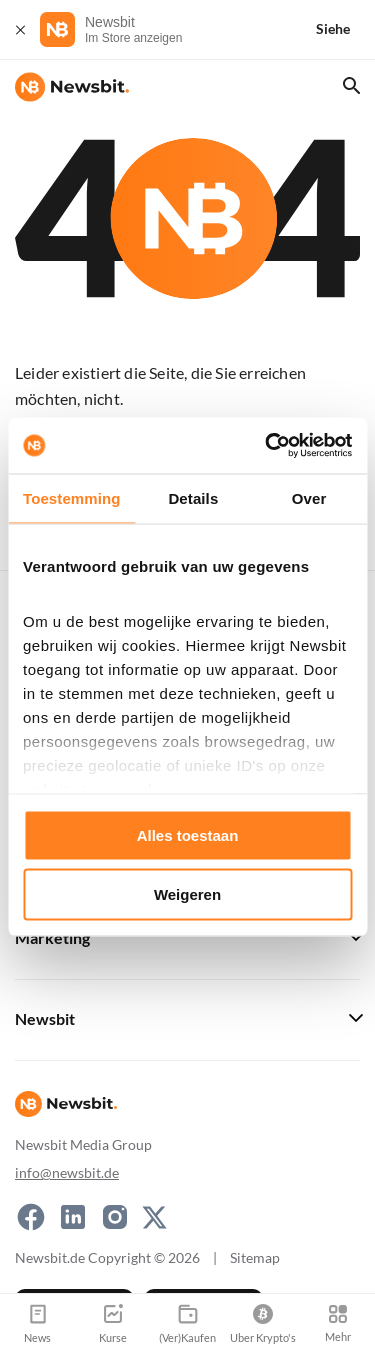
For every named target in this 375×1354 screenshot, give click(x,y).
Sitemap (255, 1257)
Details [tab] (193, 497)
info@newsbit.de (67, 1172)
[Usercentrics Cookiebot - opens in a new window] (267, 446)
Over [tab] (309, 497)
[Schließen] (20, 29)
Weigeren (187, 894)
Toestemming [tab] (72, 497)
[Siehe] (345, 29)
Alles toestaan (188, 834)
